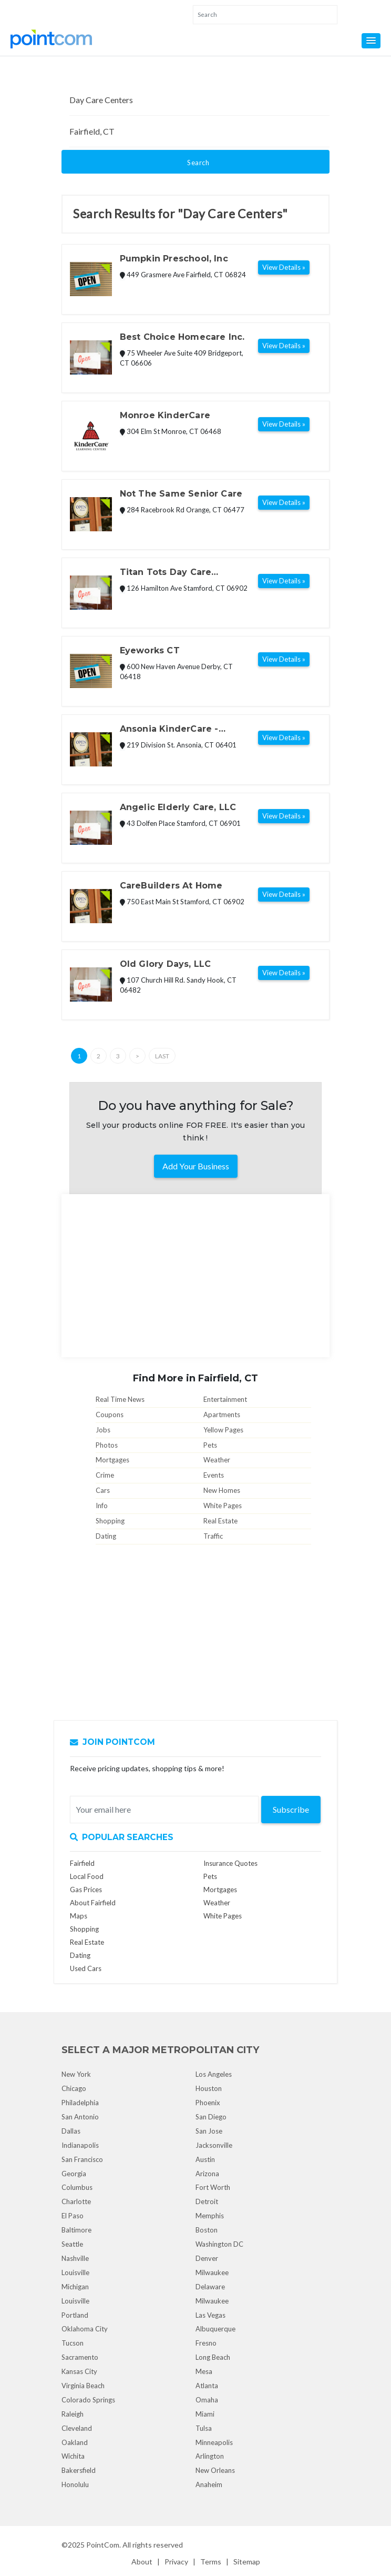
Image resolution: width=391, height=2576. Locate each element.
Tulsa (204, 2428)
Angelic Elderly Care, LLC (178, 807)
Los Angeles (214, 2074)
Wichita (73, 2456)
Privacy (176, 2561)
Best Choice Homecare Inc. (182, 337)
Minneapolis (214, 2442)
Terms (210, 2561)
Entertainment (225, 1399)
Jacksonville (214, 2145)
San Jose (209, 2131)
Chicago (73, 2088)
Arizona (207, 2173)
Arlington (210, 2456)
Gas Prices (86, 1889)
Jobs (103, 1430)
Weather (216, 1460)
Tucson (72, 2343)
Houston (209, 2088)
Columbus (76, 2187)
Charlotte (76, 2201)
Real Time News (120, 1399)
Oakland (74, 2442)
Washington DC (219, 2244)
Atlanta (207, 2385)
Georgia (73, 2173)
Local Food (87, 1876)
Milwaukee (212, 2272)
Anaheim (209, 2484)
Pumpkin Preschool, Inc (174, 259)
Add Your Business (195, 1166)
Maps (78, 1916)
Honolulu (75, 2484)
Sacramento (79, 2357)
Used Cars (85, 1968)
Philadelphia (80, 2102)
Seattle (72, 2244)
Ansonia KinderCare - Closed (169, 729)
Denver (207, 2258)
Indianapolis (80, 2145)
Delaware (210, 2286)
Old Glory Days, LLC (165, 964)
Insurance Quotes (230, 1863)
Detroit (207, 2201)
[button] (371, 40)
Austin (205, 2159)
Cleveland (76, 2428)
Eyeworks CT (150, 650)
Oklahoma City (84, 2329)
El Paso (72, 2215)
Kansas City (79, 2371)
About (141, 2561)
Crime (105, 1475)
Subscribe (291, 1809)
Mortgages (112, 1460)
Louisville (75, 2272)
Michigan (75, 2286)
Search (198, 162)
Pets (210, 1445)
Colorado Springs (88, 2400)
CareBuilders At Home (171, 886)
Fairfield (82, 1863)
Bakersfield (78, 2470)
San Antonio (80, 2117)
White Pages (222, 1505)
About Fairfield (93, 1902)
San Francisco (82, 2159)
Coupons (110, 1414)
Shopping (110, 1521)
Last (162, 1056)
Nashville (75, 2258)
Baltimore (76, 2230)
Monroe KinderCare (165, 415)
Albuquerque (215, 2329)
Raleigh (72, 2414)
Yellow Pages (223, 1430)
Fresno (206, 2343)
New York (76, 2074)
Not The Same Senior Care (181, 494)
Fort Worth (213, 2187)
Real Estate (220, 1521)
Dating (106, 1536)
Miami (205, 2414)
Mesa (204, 2371)
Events (213, 1475)
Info (102, 1505)
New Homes (221, 1490)
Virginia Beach (83, 2385)
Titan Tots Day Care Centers (166, 573)
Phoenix (208, 2102)
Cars (103, 1490)
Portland (74, 2315)
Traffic (213, 1536)
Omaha (207, 2400)
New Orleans (215, 2470)
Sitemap (246, 2561)
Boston (207, 2230)
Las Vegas (210, 2315)
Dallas (70, 2131)
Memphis (210, 2215)
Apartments (221, 1414)
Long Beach (213, 2357)
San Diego (211, 2117)
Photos (107, 1445)
